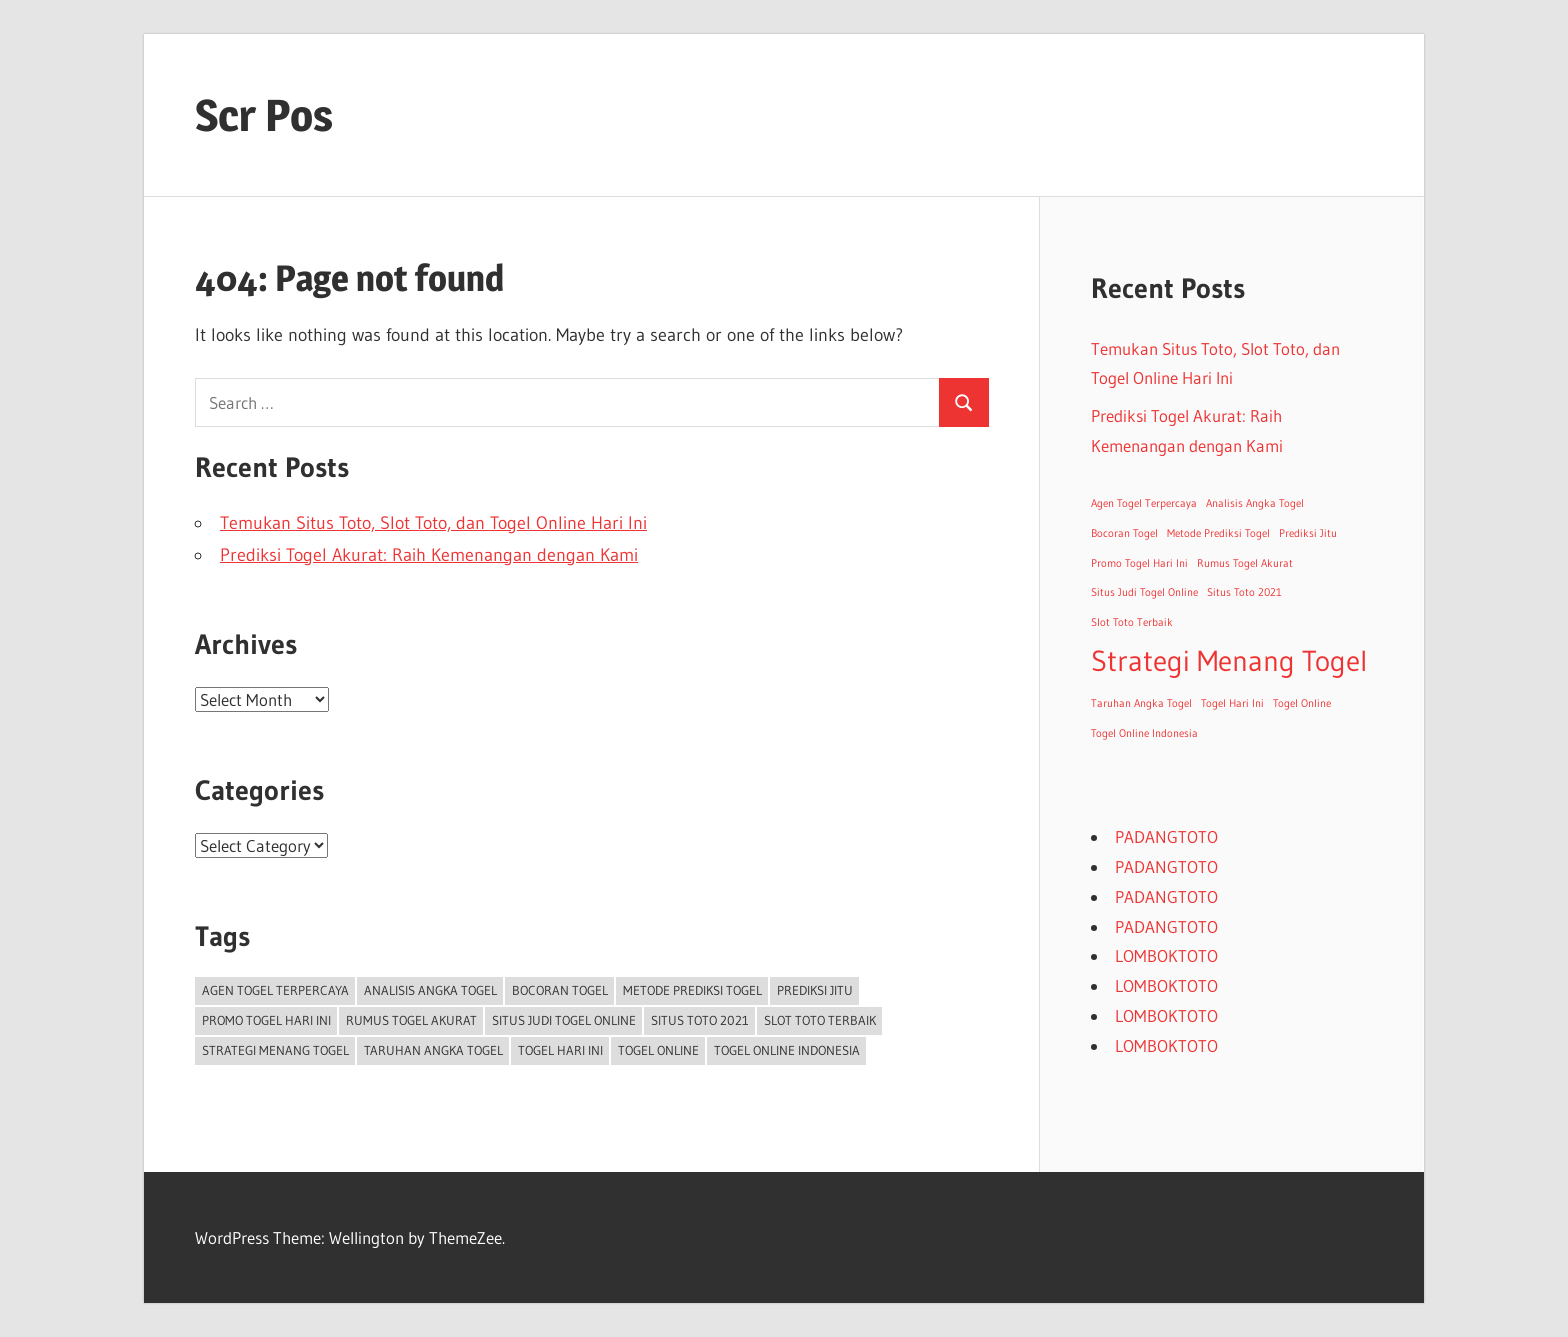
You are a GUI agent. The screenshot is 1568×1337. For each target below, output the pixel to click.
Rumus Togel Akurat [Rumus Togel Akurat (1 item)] (411, 1020)
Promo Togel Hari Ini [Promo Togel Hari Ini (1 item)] (266, 1020)
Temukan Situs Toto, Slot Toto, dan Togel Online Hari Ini (433, 523)
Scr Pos (264, 115)
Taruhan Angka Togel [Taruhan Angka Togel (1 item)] (433, 1050)
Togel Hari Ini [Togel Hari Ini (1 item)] (560, 1050)
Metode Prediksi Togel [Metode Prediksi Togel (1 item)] (692, 990)
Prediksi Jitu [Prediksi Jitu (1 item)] (815, 990)
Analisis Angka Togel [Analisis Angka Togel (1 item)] (430, 990)
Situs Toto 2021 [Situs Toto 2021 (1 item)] (700, 1020)
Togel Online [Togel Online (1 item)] (658, 1050)
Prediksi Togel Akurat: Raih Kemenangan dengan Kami (429, 555)
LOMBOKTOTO (1166, 955)
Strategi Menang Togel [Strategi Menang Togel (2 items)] (275, 1050)
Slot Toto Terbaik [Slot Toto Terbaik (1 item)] (820, 1020)
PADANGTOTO (1166, 836)
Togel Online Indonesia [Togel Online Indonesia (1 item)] (787, 1050)
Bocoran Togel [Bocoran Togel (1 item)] (560, 990)
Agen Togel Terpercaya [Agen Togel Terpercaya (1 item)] (275, 990)
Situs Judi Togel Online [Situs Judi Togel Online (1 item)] (564, 1020)
